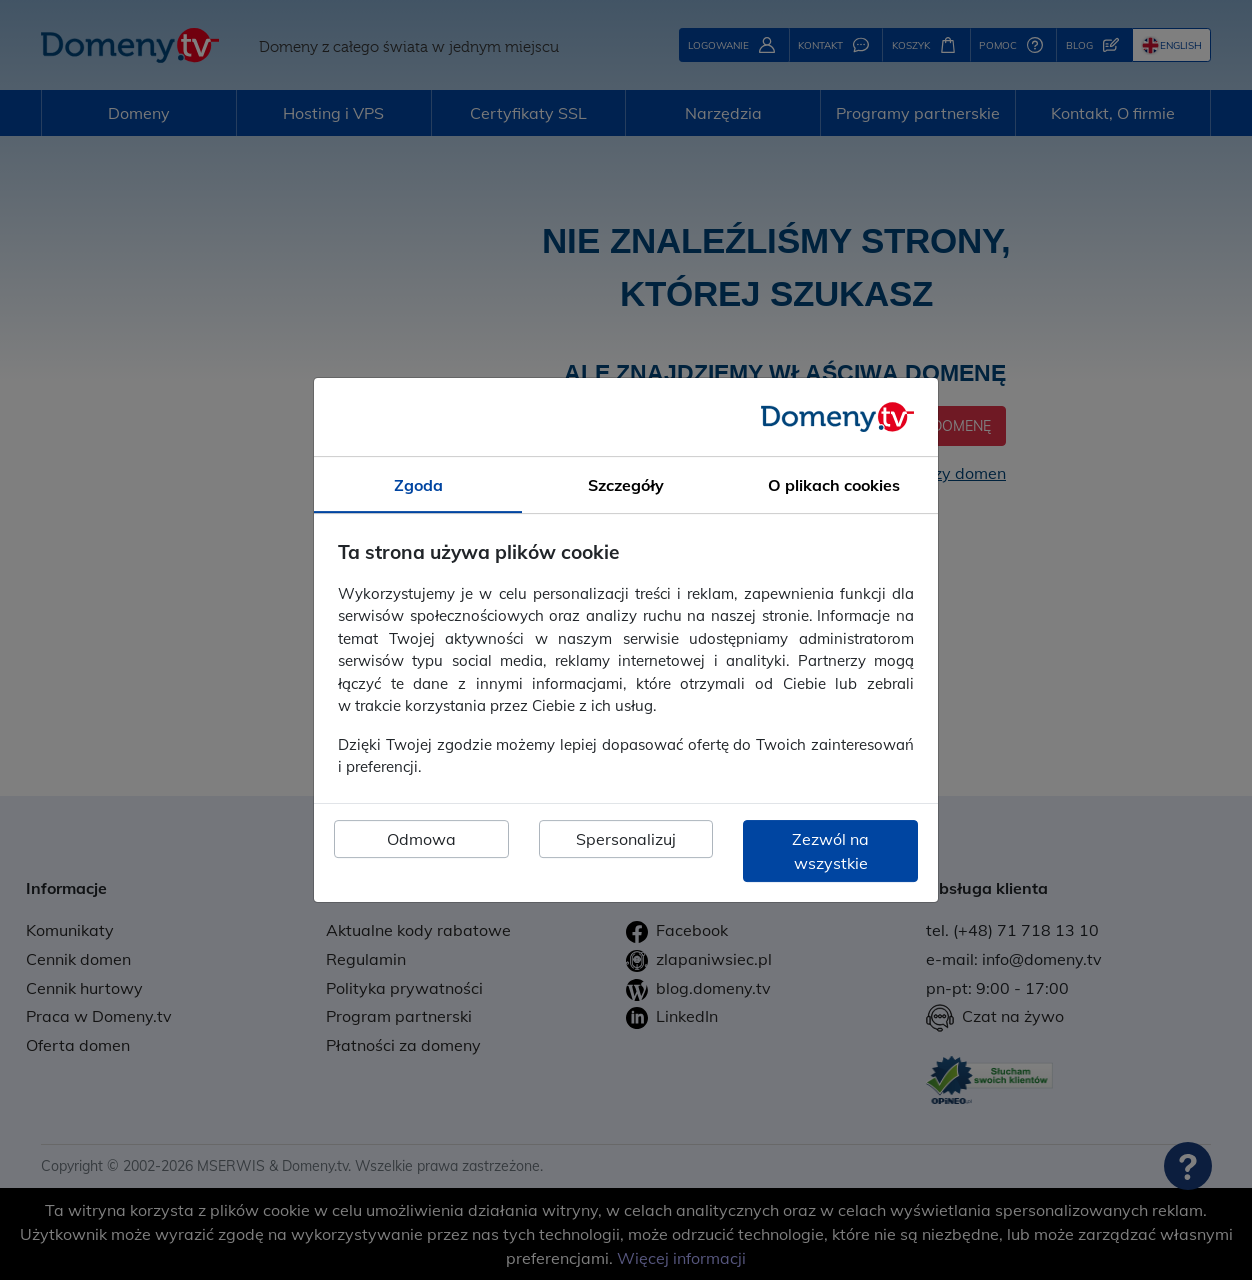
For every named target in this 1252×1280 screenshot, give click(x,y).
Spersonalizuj (626, 839)
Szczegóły (626, 485)
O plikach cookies (834, 485)
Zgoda (418, 485)
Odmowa (421, 839)
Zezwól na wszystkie (830, 851)
